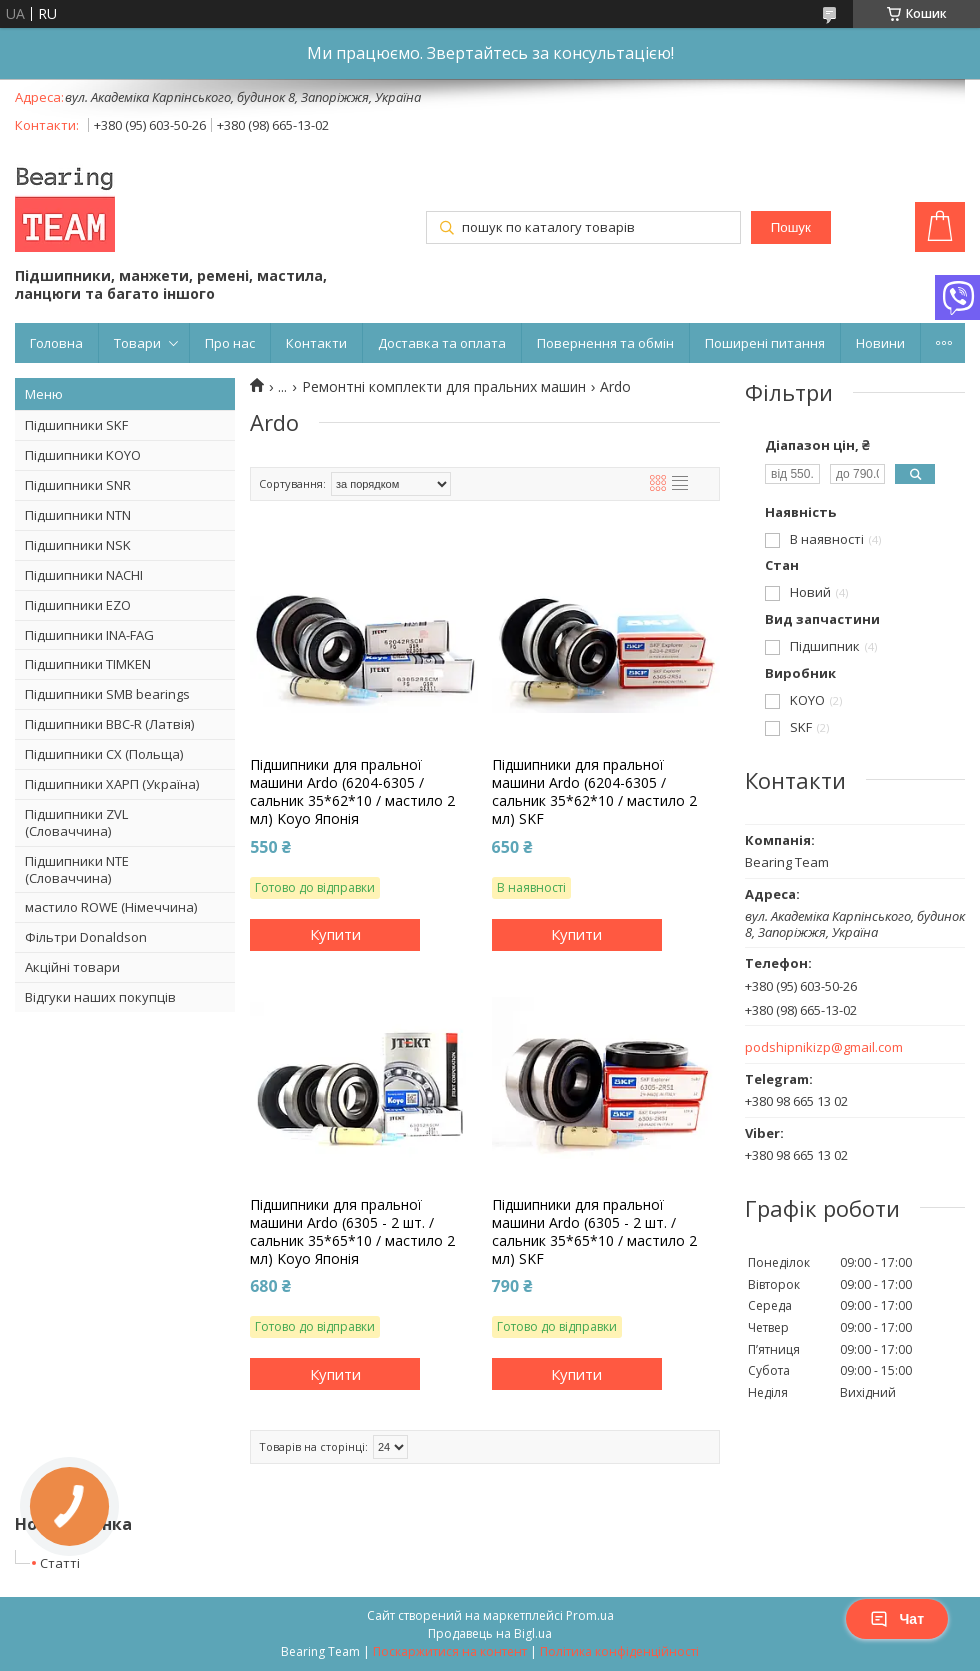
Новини (880, 343)
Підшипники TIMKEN (88, 664)
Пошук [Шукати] (791, 227)
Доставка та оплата (442, 343)
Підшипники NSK (78, 545)
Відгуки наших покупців (100, 997)
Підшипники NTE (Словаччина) (77, 869)
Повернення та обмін (605, 343)
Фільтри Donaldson (86, 937)
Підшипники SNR (78, 485)
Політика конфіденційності (619, 1651)
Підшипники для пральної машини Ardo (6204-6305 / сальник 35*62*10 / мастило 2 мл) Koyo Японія (352, 792)
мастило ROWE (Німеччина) (111, 907)
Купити (335, 934)
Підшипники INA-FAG (89, 635)
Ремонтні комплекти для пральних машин (444, 387)
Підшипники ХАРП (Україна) (112, 784)
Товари (137, 343)
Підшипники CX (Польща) (104, 754)
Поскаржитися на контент (450, 1651)
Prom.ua (590, 1615)
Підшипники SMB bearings (107, 694)
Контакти (316, 343)
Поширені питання (765, 343)
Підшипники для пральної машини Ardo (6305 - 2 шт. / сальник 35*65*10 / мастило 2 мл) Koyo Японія (352, 1232)
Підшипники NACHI (84, 575)
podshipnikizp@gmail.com (824, 1047)
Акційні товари (72, 967)
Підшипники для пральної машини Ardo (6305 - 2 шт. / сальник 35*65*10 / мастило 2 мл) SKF (594, 1232)
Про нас (230, 343)
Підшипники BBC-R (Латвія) (109, 724)
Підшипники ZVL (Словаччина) (76, 822)
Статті (60, 1563)
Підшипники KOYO (83, 455)
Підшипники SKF (76, 425)
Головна (56, 343)
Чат (897, 1619)
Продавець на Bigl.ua (490, 1633)
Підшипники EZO (78, 605)
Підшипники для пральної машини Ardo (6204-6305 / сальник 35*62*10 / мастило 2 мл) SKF (594, 792)
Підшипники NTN (78, 515)
